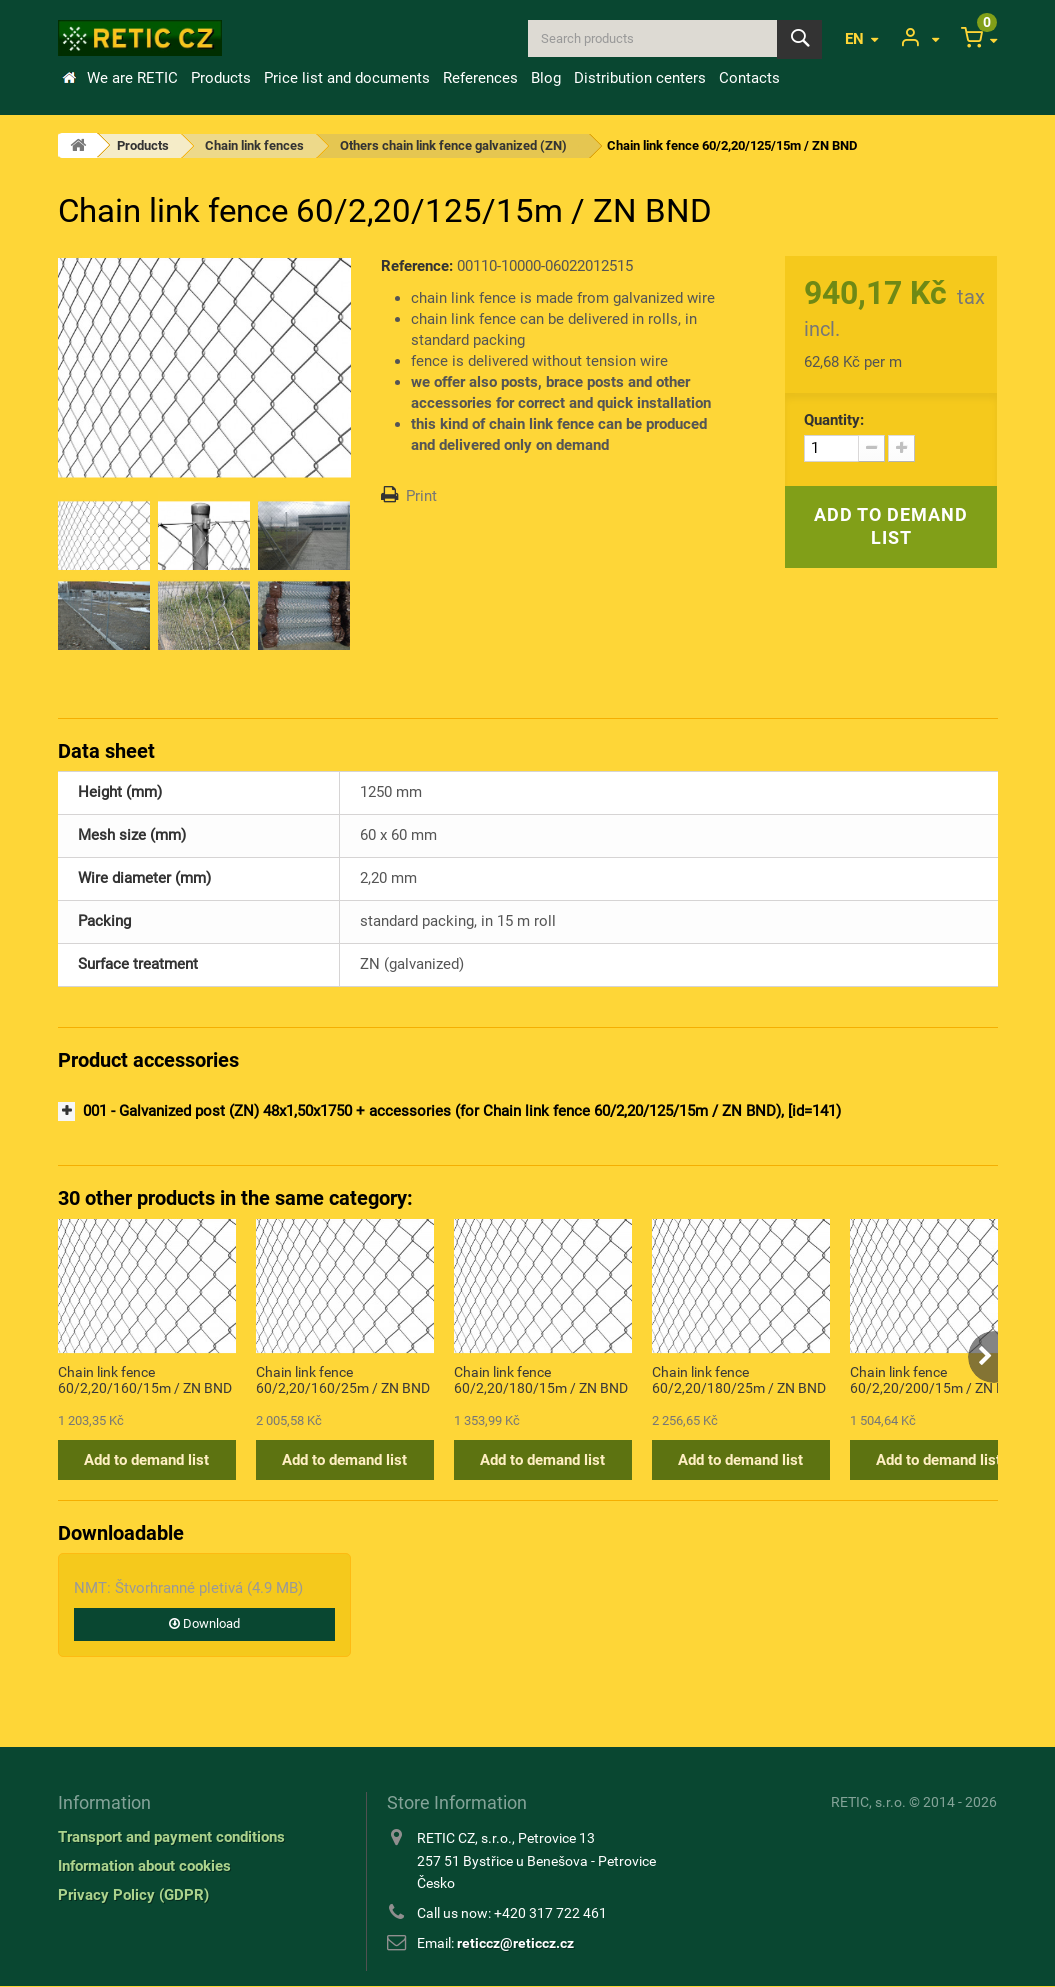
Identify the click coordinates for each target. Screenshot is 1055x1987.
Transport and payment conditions (171, 1837)
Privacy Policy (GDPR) (133, 1895)
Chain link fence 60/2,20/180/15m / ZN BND (541, 1380)
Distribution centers (640, 78)
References (480, 78)
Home (69, 78)
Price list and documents (347, 78)
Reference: (417, 266)
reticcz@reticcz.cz (515, 1943)
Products (221, 78)
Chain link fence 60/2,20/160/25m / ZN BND (343, 1380)
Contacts (749, 78)
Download (204, 1623)
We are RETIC (132, 78)
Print (421, 496)
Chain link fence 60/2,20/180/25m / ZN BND (739, 1380)
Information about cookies (144, 1866)
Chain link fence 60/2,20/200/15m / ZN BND (937, 1380)
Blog (546, 78)
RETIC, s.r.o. (868, 1802)
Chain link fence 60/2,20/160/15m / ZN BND (145, 1380)
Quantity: (834, 420)
